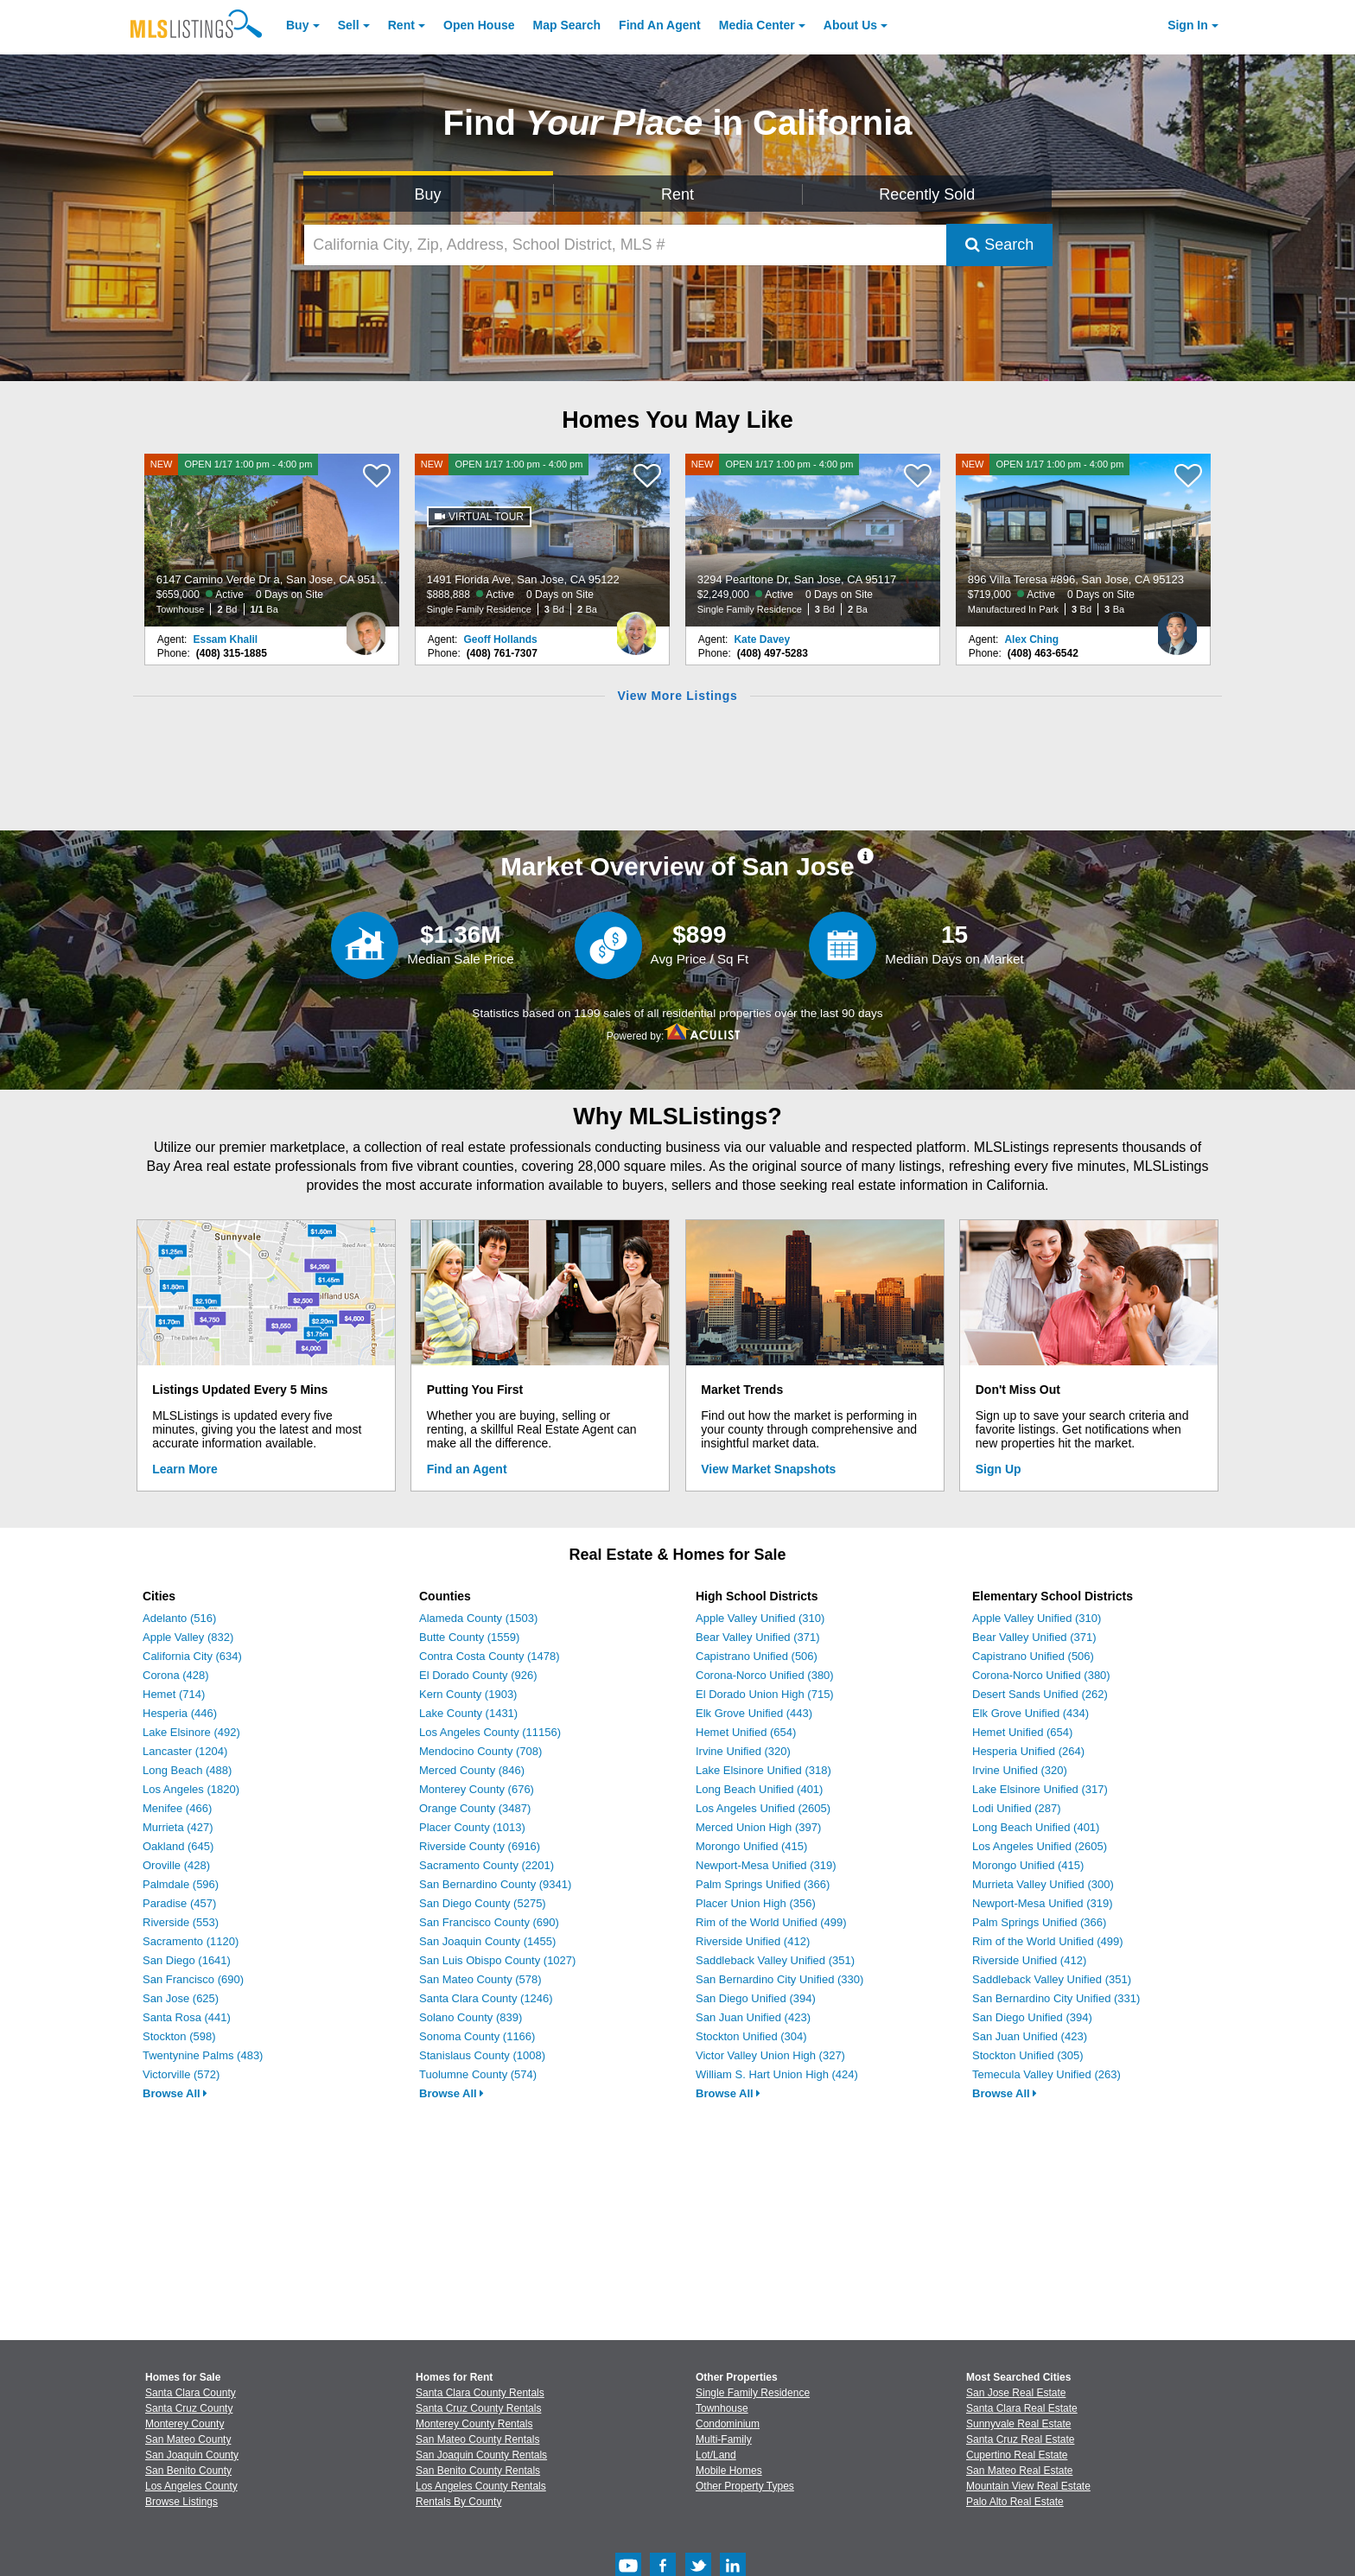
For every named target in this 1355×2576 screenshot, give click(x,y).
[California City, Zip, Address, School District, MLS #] (625, 245)
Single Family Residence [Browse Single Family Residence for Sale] (753, 2393)
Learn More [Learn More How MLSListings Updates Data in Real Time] (184, 1469)
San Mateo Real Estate (1019, 2471)
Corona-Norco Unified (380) (765, 1675)
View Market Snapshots (768, 1469)
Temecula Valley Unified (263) (1046, 2074)
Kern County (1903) (468, 1694)
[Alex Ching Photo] (1177, 626)
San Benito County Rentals (478, 2471)
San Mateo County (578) (480, 1979)
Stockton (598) (179, 2036)
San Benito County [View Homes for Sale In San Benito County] (188, 2471)
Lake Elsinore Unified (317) (1040, 1789)
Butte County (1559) (469, 1637)
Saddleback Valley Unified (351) (775, 1960)
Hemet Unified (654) (746, 1732)
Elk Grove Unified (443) (754, 1713)
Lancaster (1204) (185, 1751)
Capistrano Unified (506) (756, 1656)
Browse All (175, 2093)
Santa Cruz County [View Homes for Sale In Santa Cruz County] (188, 2408)
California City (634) (192, 1656)
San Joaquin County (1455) (487, 1941)
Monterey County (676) (476, 1789)
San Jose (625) (181, 1998)
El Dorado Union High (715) (765, 1694)
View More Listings (677, 696)
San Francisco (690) (193, 1979)
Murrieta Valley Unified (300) (1043, 1884)
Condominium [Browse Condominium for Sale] (728, 2424)
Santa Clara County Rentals (480, 2393)
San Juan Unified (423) (753, 2017)
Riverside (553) (181, 1922)
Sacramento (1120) (191, 1941)
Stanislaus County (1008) (482, 2055)
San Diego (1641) (187, 1960)
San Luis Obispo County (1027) (497, 1960)
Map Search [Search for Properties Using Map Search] (567, 25)
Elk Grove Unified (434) (1030, 1713)
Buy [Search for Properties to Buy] (428, 194)
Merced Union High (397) (758, 1827)
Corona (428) (176, 1675)
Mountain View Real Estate (1028, 2486)
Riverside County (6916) (479, 1846)
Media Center (757, 25)
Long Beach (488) (187, 1770)
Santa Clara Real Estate (1022, 2408)
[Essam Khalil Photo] (365, 626)
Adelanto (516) (179, 1618)
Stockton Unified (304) (751, 2036)
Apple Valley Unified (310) (760, 1618)
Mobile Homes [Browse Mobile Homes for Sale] (729, 2471)
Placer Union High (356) (756, 1903)
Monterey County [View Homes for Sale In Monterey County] (184, 2424)
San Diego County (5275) (482, 1903)
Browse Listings (181, 2502)
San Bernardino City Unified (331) (1056, 1998)
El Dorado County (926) (478, 1675)
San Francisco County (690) (489, 1922)
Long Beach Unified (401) (759, 1789)
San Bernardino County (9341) (495, 1884)
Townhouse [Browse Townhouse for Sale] (722, 2408)
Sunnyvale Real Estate (1018, 2424)
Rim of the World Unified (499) (771, 1922)
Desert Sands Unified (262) (1040, 1694)
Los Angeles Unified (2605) (763, 1808)
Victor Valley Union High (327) (770, 2055)
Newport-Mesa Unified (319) (766, 1865)
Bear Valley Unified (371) (758, 1637)
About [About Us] (850, 25)
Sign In (1187, 25)
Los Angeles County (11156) (490, 1732)
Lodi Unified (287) (1016, 1808)
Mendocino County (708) (480, 1751)
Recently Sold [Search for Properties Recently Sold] (927, 194)
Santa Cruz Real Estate (1020, 2439)
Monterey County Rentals (474, 2424)
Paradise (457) (179, 1903)
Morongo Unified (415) (751, 1846)
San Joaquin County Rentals (481, 2455)
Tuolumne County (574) (478, 2074)
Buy (297, 25)
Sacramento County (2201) (486, 1865)
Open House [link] (478, 25)
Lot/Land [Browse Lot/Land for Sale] (716, 2455)
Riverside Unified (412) (753, 1941)
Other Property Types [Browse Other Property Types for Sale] (745, 2486)
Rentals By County (458, 2502)
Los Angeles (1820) (191, 1789)
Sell (348, 25)
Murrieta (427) (178, 1827)
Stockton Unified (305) (1028, 2055)
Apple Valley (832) (188, 1637)
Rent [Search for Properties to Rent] (677, 194)
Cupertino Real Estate (1016, 2455)
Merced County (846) (472, 1770)
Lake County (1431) (468, 1713)
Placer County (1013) (472, 1827)
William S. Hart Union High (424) (777, 2074)
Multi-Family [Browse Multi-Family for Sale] (724, 2439)
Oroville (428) (176, 1865)
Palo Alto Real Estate (1015, 2502)
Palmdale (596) (181, 1884)
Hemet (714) (174, 1694)
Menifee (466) (177, 1808)
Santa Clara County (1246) (486, 1998)
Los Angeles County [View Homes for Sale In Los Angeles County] (191, 2486)
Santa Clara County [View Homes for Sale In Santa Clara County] (190, 2393)
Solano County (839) (470, 2017)
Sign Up (998, 1469)
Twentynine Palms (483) (203, 2055)
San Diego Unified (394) (756, 1998)
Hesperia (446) (180, 1713)
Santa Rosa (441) (187, 2017)
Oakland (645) (178, 1846)
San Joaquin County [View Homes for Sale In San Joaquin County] (192, 2455)
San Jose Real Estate (1016, 2393)
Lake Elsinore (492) (191, 1732)
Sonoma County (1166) (477, 2036)
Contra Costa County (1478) (489, 1656)
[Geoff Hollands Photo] (636, 626)
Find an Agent (467, 1469)
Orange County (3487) (475, 1808)
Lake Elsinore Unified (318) (763, 1770)
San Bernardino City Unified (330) (779, 1979)
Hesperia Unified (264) (1028, 1751)
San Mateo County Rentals (477, 2439)
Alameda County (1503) (478, 1618)
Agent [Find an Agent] (660, 25)
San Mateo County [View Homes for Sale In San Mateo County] (188, 2439)
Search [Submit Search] (999, 244)
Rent (401, 25)
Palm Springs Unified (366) (763, 1884)
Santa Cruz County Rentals (478, 2408)
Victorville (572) (181, 2074)
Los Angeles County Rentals (481, 2486)
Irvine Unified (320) (743, 1751)
